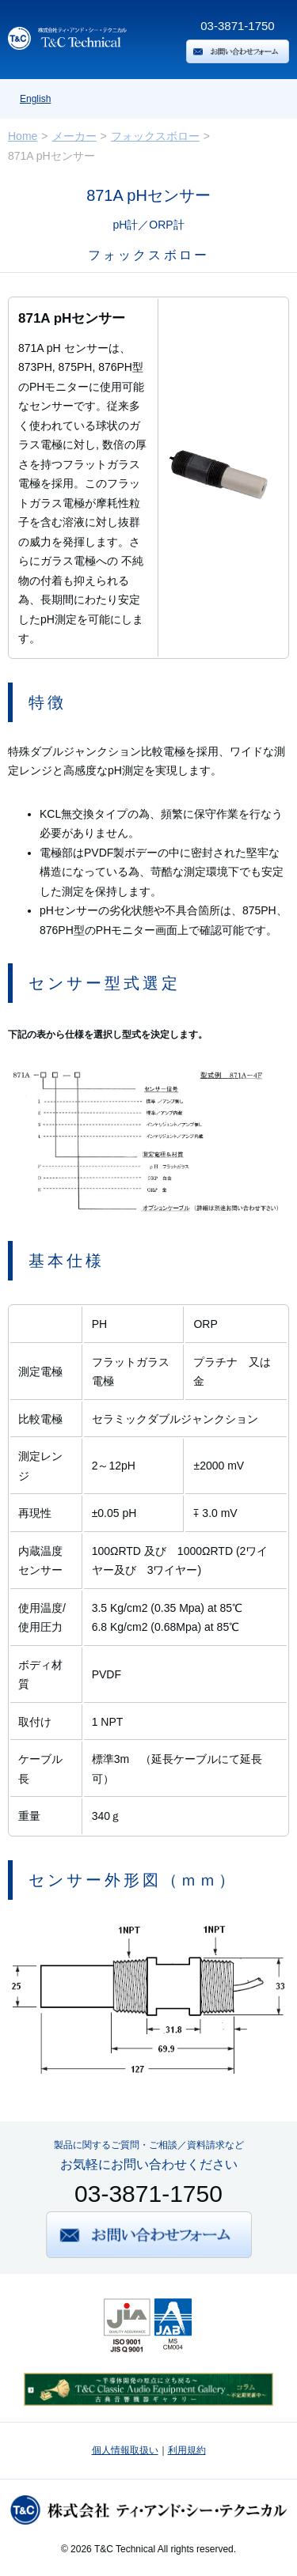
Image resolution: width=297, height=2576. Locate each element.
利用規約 (187, 2450)
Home (22, 136)
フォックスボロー (155, 136)
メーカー (74, 136)
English (35, 98)
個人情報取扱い (125, 2450)
